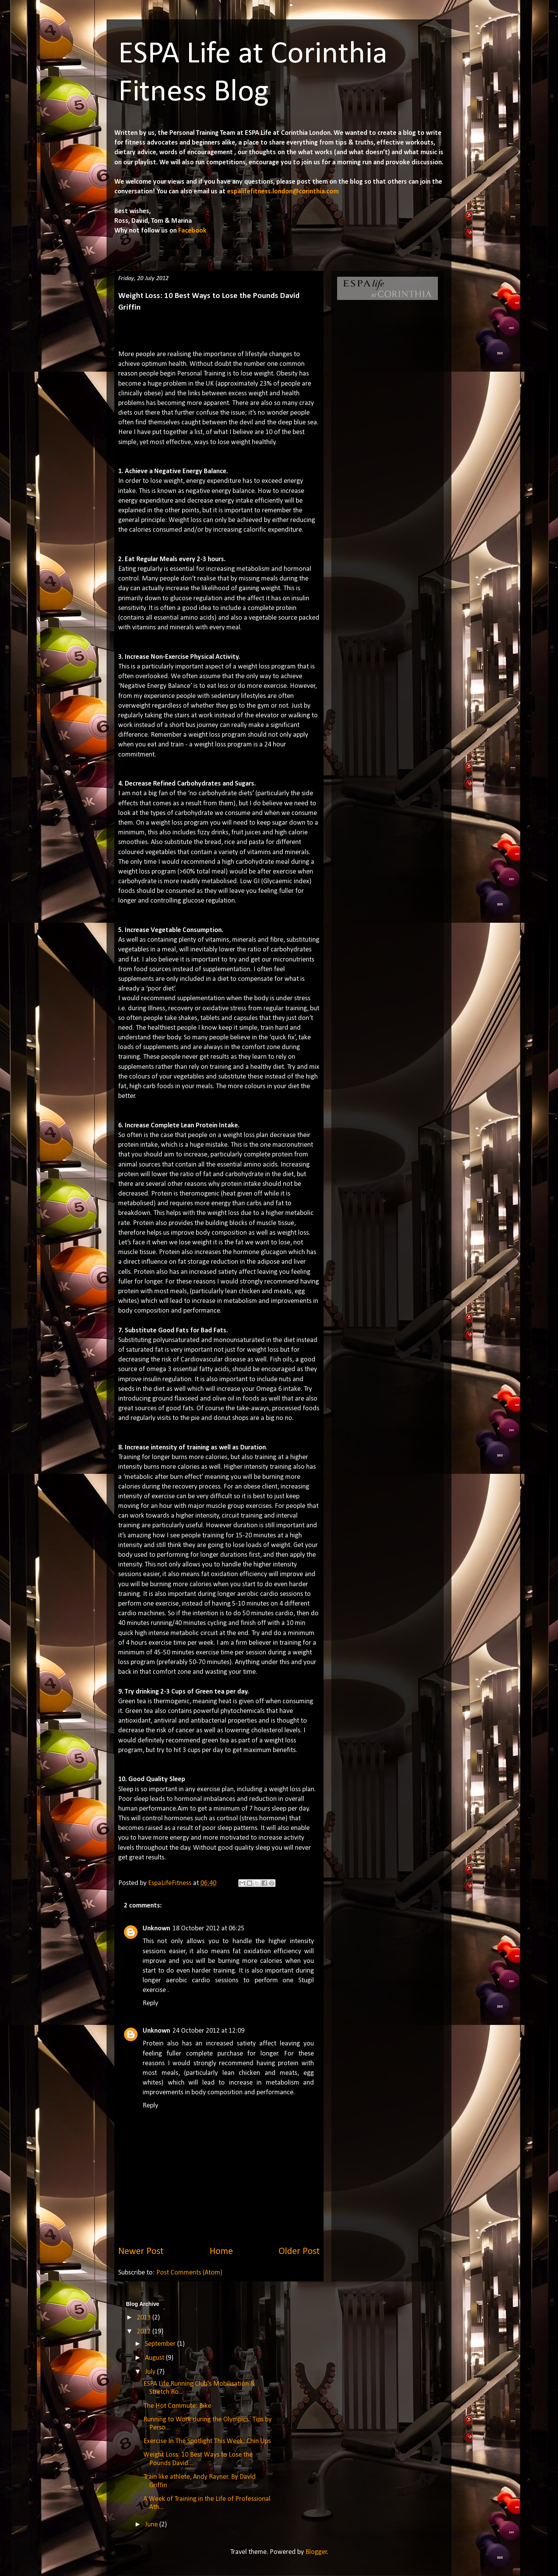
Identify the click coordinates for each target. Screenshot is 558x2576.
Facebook (192, 230)
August (155, 2358)
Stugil (306, 1980)
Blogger (316, 2552)
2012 (144, 2331)
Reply (150, 2003)
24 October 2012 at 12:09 (208, 2031)
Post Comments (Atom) (189, 2272)
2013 (144, 2317)
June (152, 2524)
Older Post (299, 2251)
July (151, 2372)
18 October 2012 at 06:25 (208, 1928)
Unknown (156, 1928)
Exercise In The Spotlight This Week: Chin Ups (207, 2441)
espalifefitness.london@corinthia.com (283, 191)
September (161, 2344)
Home (221, 2251)
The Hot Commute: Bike (177, 2406)
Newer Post (141, 2251)
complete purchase (214, 2053)
